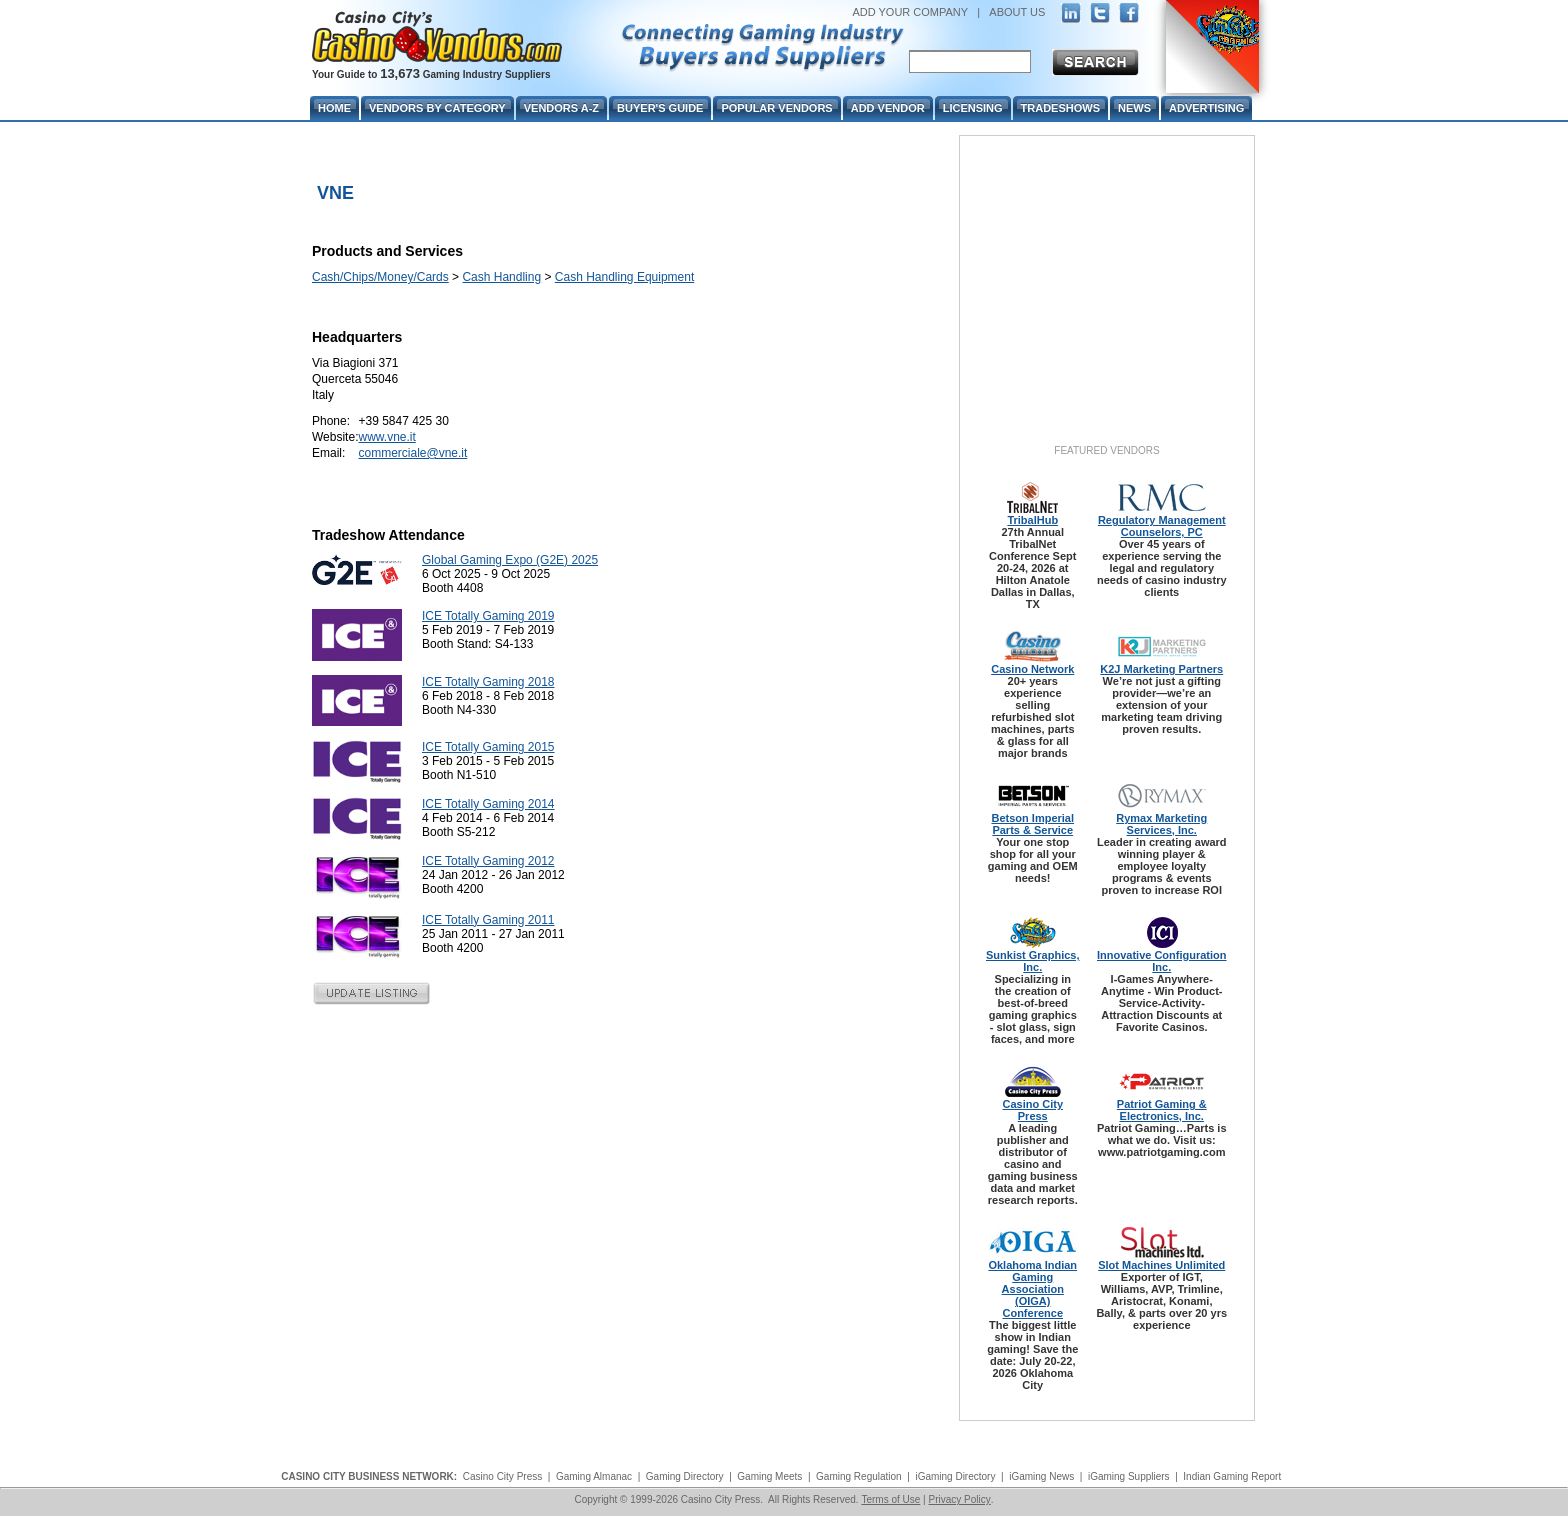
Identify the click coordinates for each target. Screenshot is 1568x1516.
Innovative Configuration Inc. (1162, 961)
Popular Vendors (776, 108)
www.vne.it (386, 437)
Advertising (1206, 108)
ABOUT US (1017, 12)
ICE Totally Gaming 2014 (488, 804)
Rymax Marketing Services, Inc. (1161, 824)
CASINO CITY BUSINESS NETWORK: (369, 1476)
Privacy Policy (959, 1499)
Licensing (973, 108)
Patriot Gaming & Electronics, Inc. (1162, 1110)
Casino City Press (1033, 1110)
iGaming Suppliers (1129, 1476)
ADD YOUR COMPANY (910, 12)
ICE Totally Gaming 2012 (488, 861)
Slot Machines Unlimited (1161, 1265)
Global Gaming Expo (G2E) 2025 (510, 560)
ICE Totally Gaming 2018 (488, 682)
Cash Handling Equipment (624, 277)
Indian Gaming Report (1232, 1476)
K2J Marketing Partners (1161, 669)
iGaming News (1041, 1476)
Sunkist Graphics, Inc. (1033, 961)
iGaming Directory (955, 1476)
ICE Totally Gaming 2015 (488, 747)
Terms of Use (890, 1499)
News (1134, 108)
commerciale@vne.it (412, 453)
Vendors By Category (437, 108)
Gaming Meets (769, 1476)
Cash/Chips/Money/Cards (380, 277)
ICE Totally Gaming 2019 (488, 616)
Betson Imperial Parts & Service (1032, 824)
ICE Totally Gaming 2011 (488, 920)
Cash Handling (501, 277)
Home (334, 108)
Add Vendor (888, 108)
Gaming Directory (685, 1476)
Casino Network (1032, 669)
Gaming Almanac (594, 1476)
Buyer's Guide (660, 108)
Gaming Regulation (859, 1476)
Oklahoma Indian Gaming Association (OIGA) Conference (1032, 1289)
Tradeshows (1060, 108)
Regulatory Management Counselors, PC (1162, 526)
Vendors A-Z (561, 108)
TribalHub (1032, 520)
